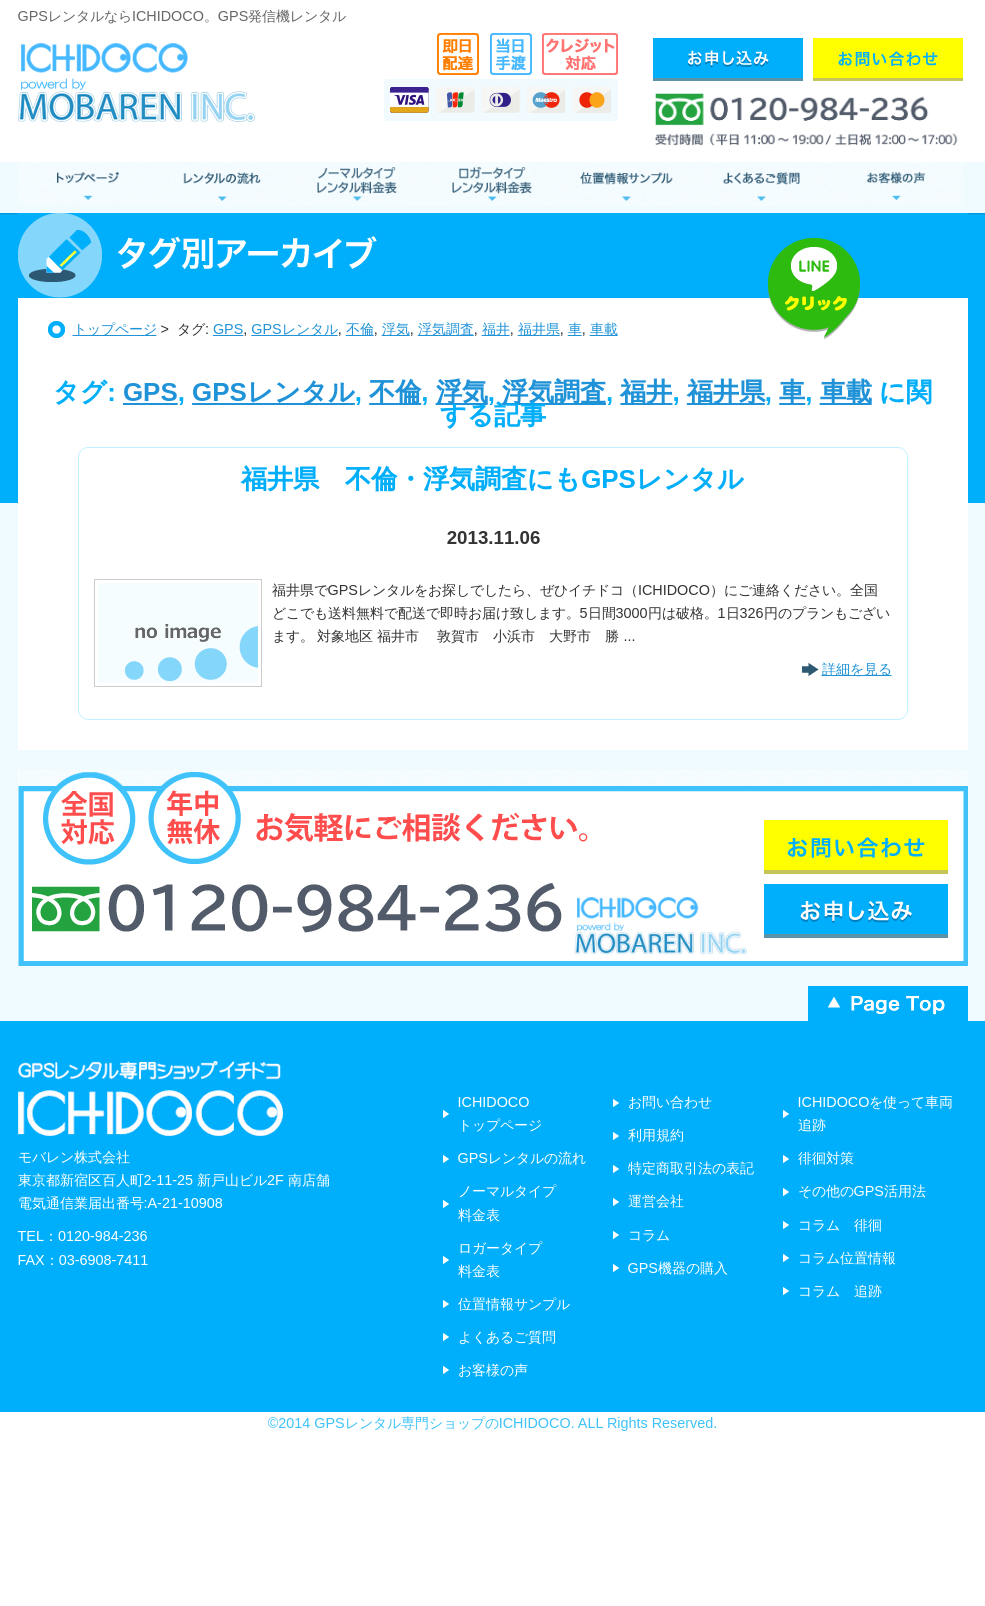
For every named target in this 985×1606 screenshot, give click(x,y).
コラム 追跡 (840, 1291)
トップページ (115, 329)
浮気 (396, 329)
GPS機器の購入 (678, 1268)
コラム (649, 1235)
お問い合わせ (670, 1102)
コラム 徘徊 (840, 1225)
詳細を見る (857, 669)
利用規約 (656, 1135)
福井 (496, 329)
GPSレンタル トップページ (85, 187)
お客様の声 (895, 187)
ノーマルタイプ (355, 187)
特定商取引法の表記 (691, 1168)
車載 (604, 329)
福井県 (539, 329)
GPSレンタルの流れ (522, 1158)
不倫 (360, 329)
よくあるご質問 (760, 187)
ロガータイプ (490, 187)
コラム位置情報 (847, 1258)
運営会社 (656, 1201)
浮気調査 (446, 329)
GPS (228, 329)
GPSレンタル (294, 329)
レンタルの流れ (220, 187)
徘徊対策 (826, 1158)
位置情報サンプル (625, 187)
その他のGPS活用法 (862, 1191)
